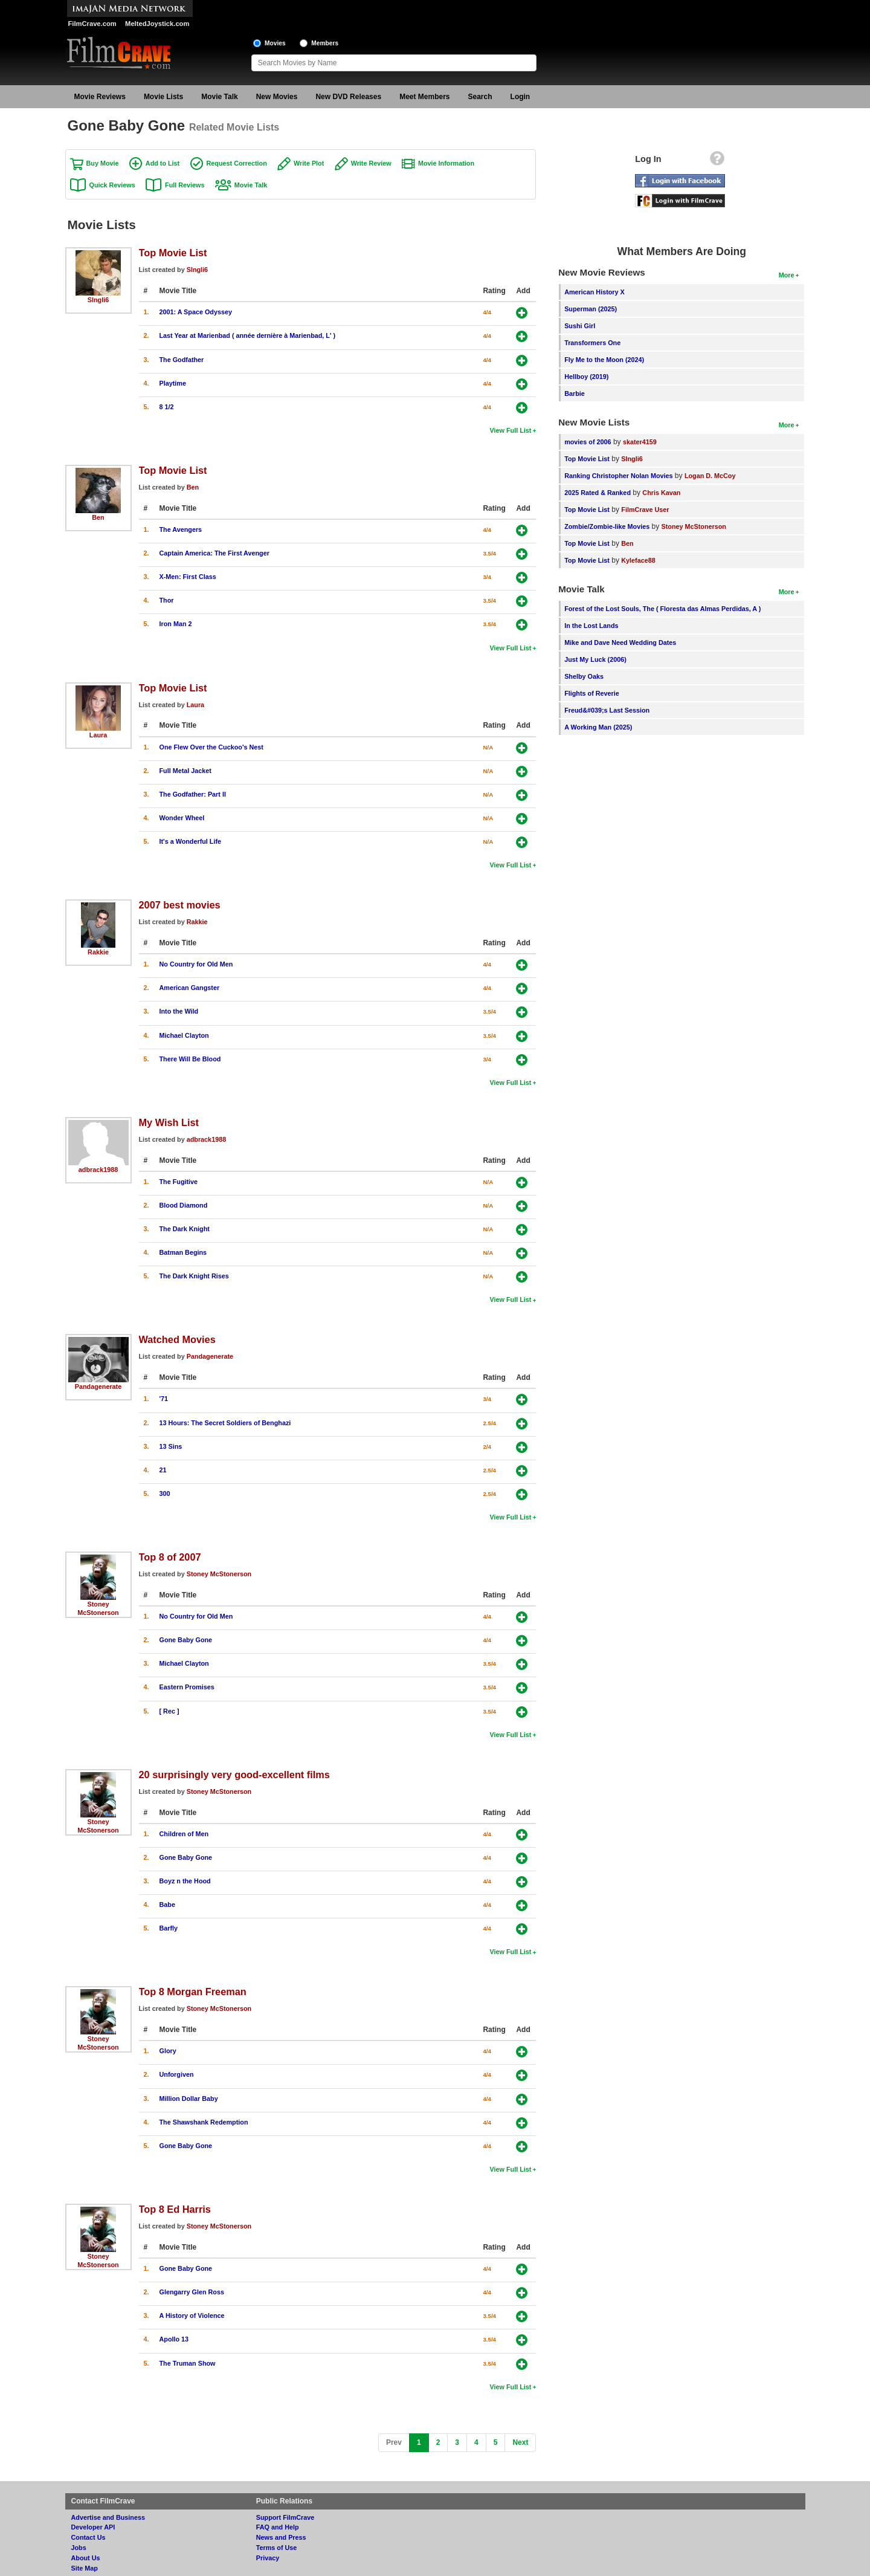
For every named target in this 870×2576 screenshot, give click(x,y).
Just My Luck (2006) (595, 659)
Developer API (93, 2527)
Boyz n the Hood (185, 1881)
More (786, 275)
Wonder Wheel (182, 817)
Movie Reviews (100, 96)
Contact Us (88, 2537)
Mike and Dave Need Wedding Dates (620, 642)
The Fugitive (179, 1181)
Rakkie (98, 952)
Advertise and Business (108, 2517)
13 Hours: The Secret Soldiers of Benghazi (225, 1422)
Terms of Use (276, 2547)
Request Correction (237, 163)
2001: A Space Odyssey (196, 312)
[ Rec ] (169, 1711)
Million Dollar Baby (189, 2098)
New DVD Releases (348, 96)
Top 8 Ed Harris (175, 2209)
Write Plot (309, 163)
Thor (167, 600)
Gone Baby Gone (186, 1639)
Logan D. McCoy (710, 475)
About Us (85, 2557)
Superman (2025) (590, 308)
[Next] (520, 2442)
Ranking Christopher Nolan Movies (618, 475)
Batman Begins (183, 1252)
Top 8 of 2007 (170, 1557)
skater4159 (640, 441)
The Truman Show (188, 2363)
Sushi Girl (579, 325)
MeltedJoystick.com (157, 23)
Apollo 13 (174, 2339)
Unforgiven (177, 2074)
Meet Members (424, 96)
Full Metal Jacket (185, 770)
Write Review (371, 163)
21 (163, 1470)
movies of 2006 (587, 441)
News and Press (281, 2537)
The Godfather (182, 359)
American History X (594, 292)
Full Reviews (184, 185)
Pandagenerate (98, 1386)
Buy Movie (102, 163)
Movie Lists (163, 96)
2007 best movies (180, 904)
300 (165, 1493)
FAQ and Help (277, 2527)
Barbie (574, 393)
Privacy (267, 2557)
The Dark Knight (185, 1228)
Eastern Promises (187, 1687)
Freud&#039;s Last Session (606, 710)
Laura (98, 735)
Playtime (173, 383)
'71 (164, 1398)
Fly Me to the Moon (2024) (604, 359)
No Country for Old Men (196, 964)
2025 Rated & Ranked (597, 492)
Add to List (162, 163)
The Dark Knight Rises (194, 1276)
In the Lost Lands (591, 625)
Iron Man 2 (176, 623)
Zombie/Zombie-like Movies (606, 526)
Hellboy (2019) (586, 376)
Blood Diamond (184, 1205)
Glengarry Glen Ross (192, 2292)
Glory (168, 2050)
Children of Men (184, 1833)
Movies (275, 43)
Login (520, 96)
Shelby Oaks (584, 676)
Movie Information (446, 163)
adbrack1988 (98, 1169)
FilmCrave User (645, 509)
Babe (167, 1904)
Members (324, 43)
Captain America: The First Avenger (214, 553)
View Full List (511, 430)
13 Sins (171, 1446)
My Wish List (169, 1122)
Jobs (78, 2547)
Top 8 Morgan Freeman (192, 1991)
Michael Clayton (184, 1035)
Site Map (84, 2568)
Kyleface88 (638, 560)
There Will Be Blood (190, 1059)
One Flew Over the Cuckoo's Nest (211, 747)
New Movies (277, 96)
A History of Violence (192, 2315)
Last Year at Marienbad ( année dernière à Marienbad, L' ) (248, 335)
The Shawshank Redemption (204, 2122)
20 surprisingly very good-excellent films (234, 1774)
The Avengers (181, 529)
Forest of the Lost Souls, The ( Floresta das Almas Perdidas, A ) (662, 608)
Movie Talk (219, 96)
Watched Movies (177, 1339)
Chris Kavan (661, 492)
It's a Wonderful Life (191, 841)
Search (480, 96)
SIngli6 (98, 299)
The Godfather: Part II (193, 794)
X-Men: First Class (188, 576)
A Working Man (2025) (598, 727)
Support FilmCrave (285, 2517)
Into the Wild (179, 1011)
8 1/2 (167, 406)
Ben (98, 517)
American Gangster (190, 987)
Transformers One (592, 342)
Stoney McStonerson (219, 1574)
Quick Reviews (112, 185)
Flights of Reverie (591, 693)
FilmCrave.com (92, 23)
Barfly (169, 1928)
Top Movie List (173, 252)
